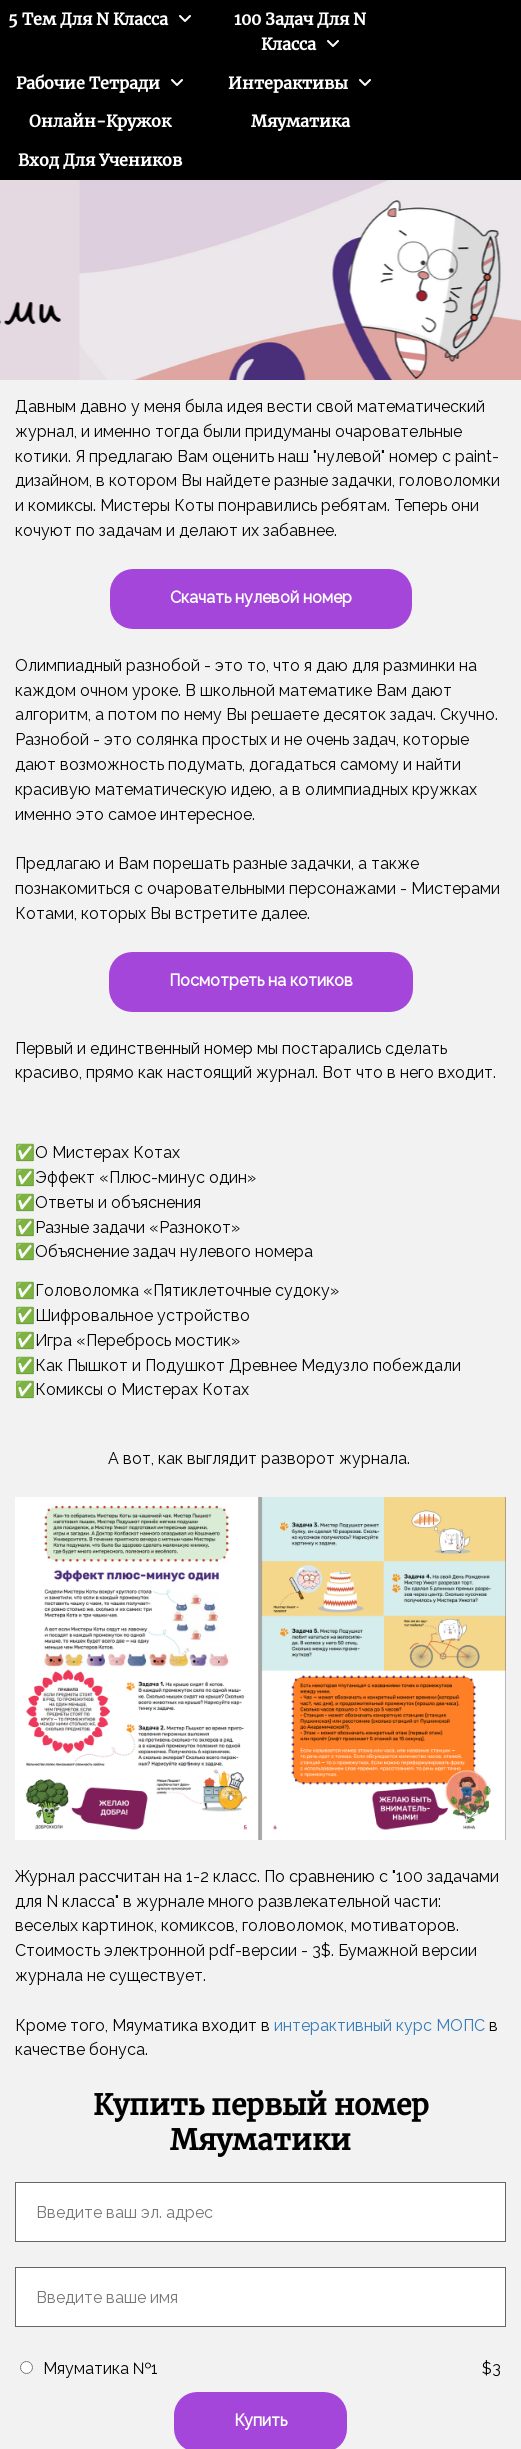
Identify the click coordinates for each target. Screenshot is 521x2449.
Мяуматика (300, 121)
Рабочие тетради (88, 83)
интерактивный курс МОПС (379, 2025)
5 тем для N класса (88, 19)
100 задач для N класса (300, 31)
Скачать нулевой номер (261, 597)
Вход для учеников (100, 160)
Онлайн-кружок (100, 121)
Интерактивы (288, 83)
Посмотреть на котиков (261, 980)
